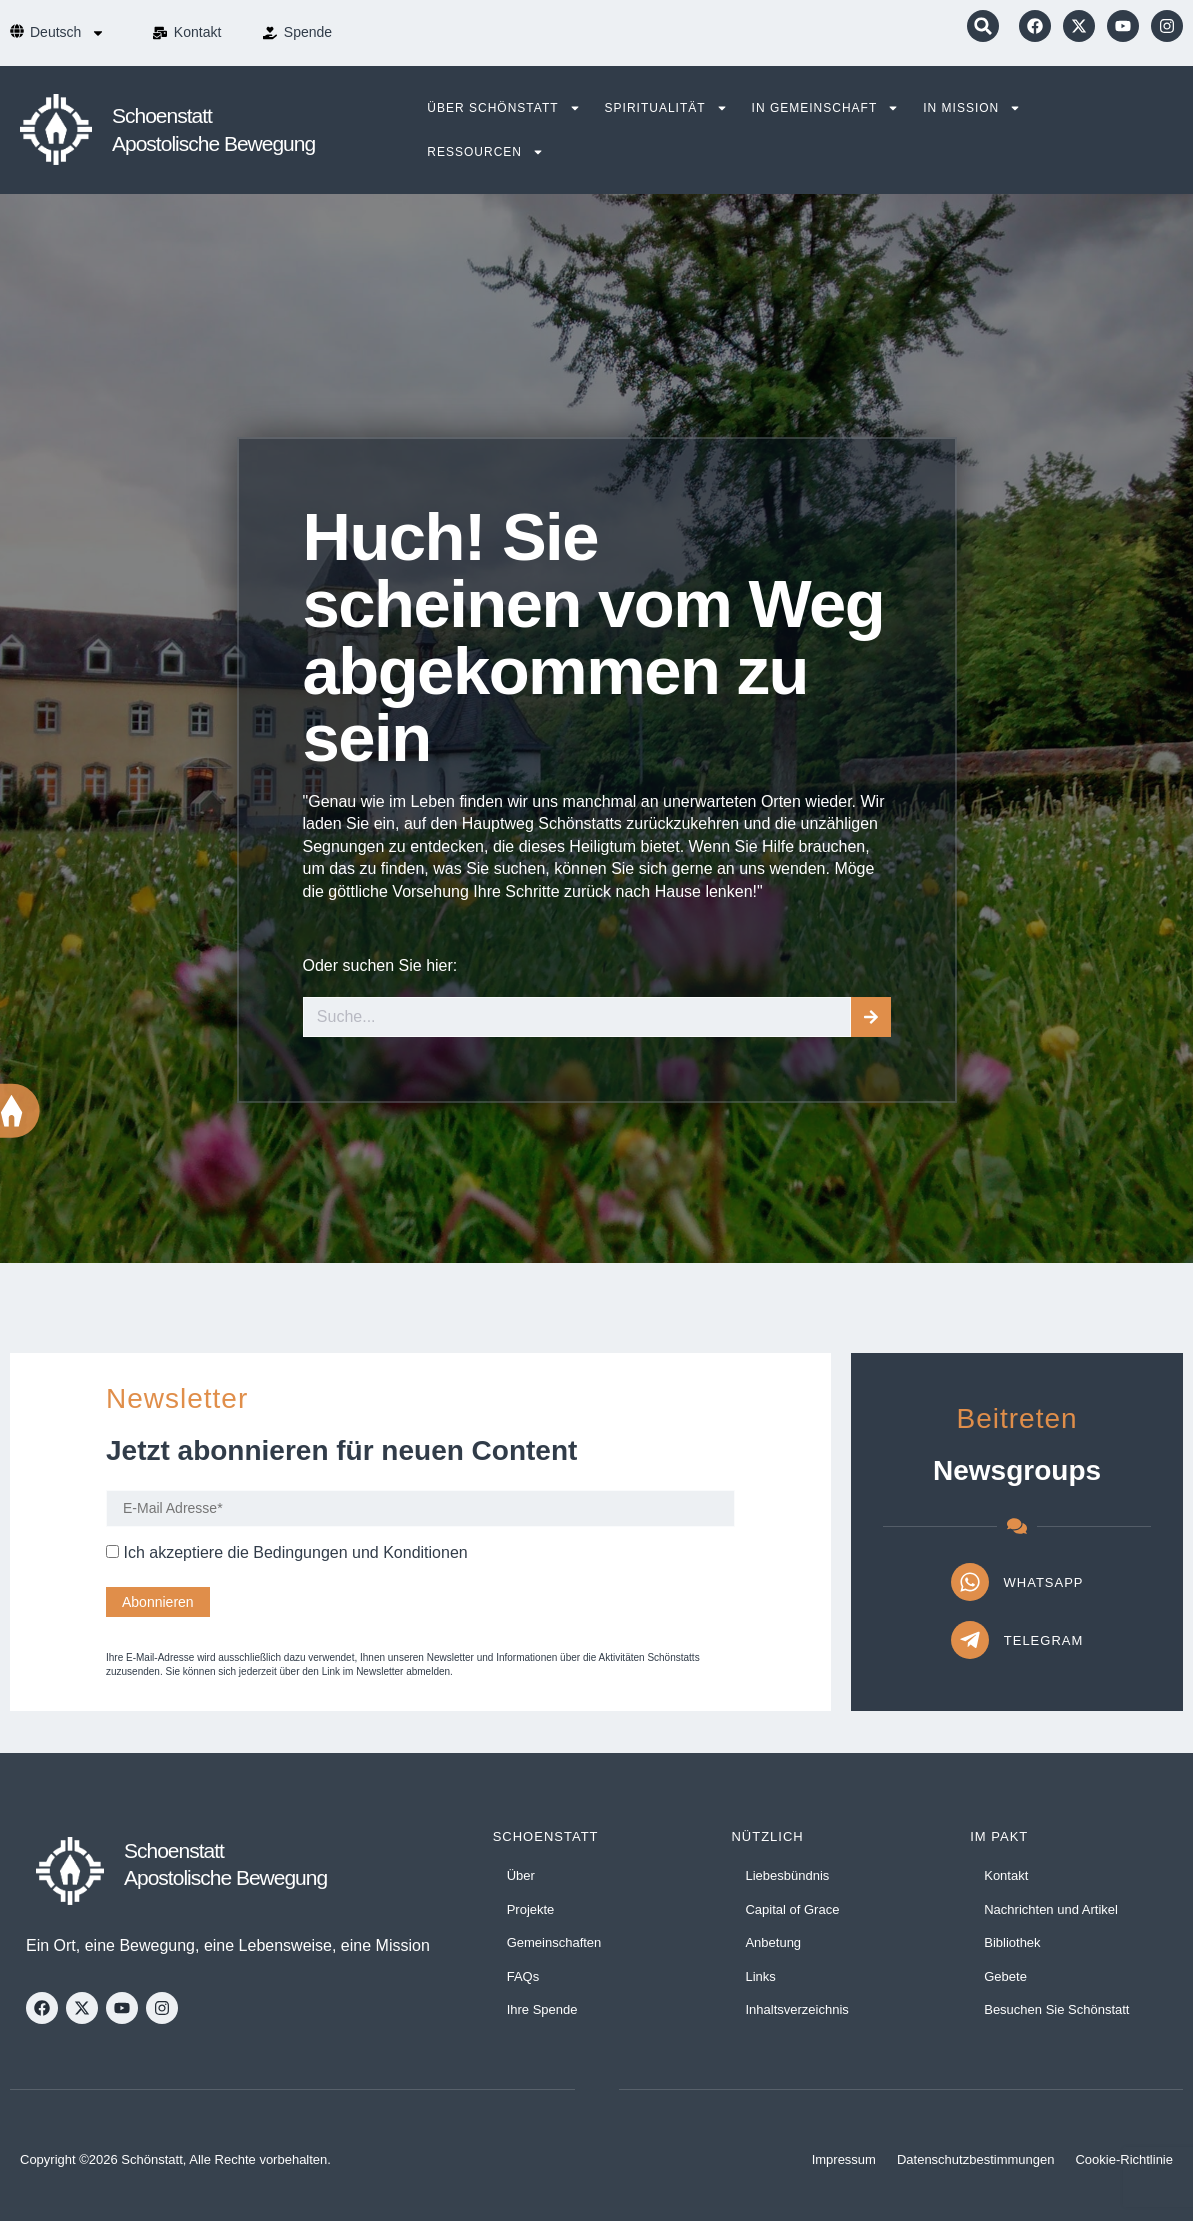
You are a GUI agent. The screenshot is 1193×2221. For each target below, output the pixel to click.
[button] (983, 26)
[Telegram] (970, 1640)
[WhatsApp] (970, 1582)
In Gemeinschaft (826, 108)
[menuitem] (67, 33)
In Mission (972, 108)
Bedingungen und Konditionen (360, 1552)
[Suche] (871, 1017)
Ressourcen (485, 152)
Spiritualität (666, 108)
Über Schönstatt (503, 108)
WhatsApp (1044, 1582)
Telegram (1044, 1640)
